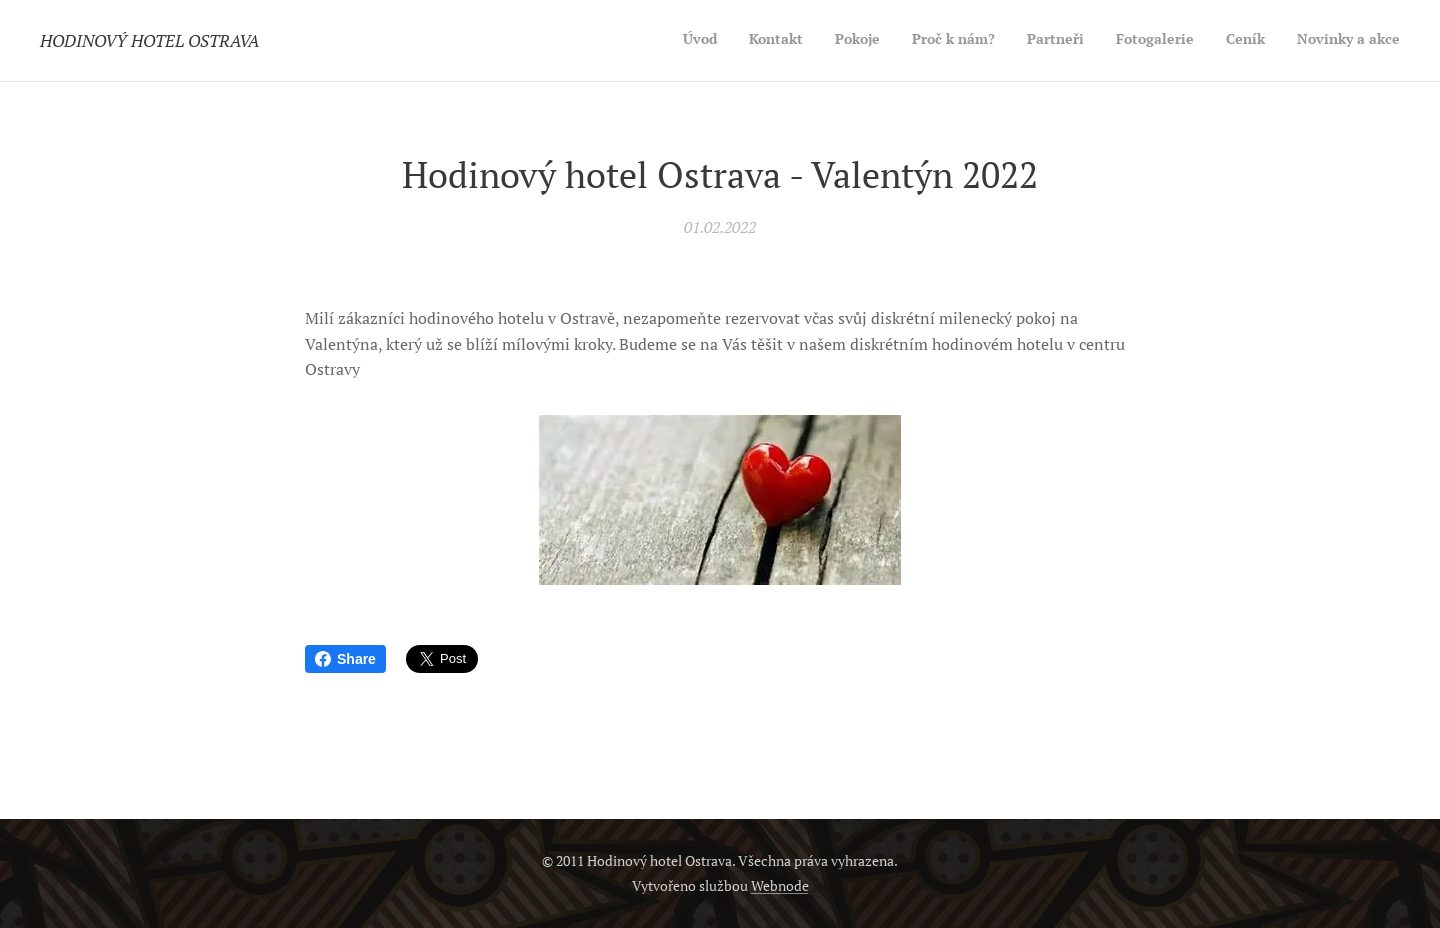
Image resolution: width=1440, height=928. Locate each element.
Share (345, 659)
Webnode (780, 885)
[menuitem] (1181, 41)
